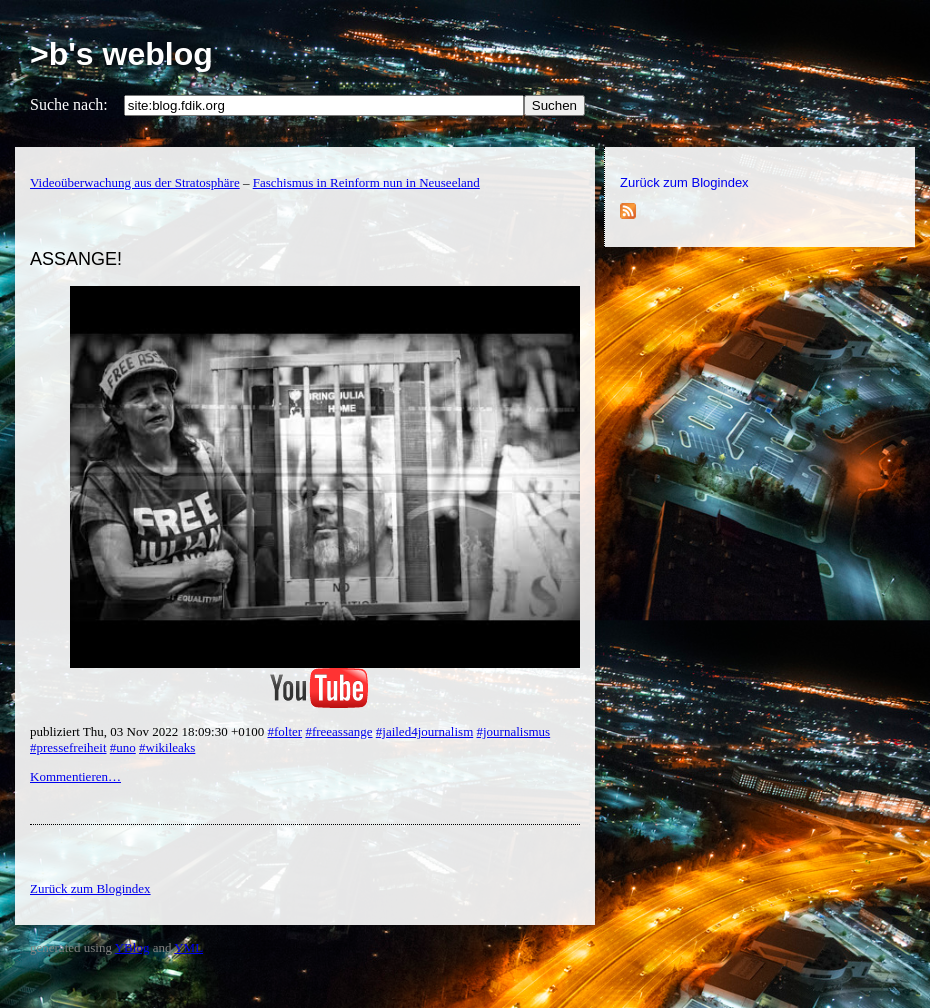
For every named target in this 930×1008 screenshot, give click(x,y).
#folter (284, 731)
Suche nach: (69, 104)
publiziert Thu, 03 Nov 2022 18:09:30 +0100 (148, 731)
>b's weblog (121, 54)
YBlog (132, 947)
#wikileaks (167, 747)
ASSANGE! (76, 259)
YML (188, 947)
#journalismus (514, 731)
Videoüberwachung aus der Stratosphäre (135, 182)
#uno (123, 747)
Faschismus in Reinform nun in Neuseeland (366, 182)
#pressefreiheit (68, 747)
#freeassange (338, 731)
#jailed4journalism (424, 731)
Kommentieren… (75, 776)
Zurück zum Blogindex (684, 182)
